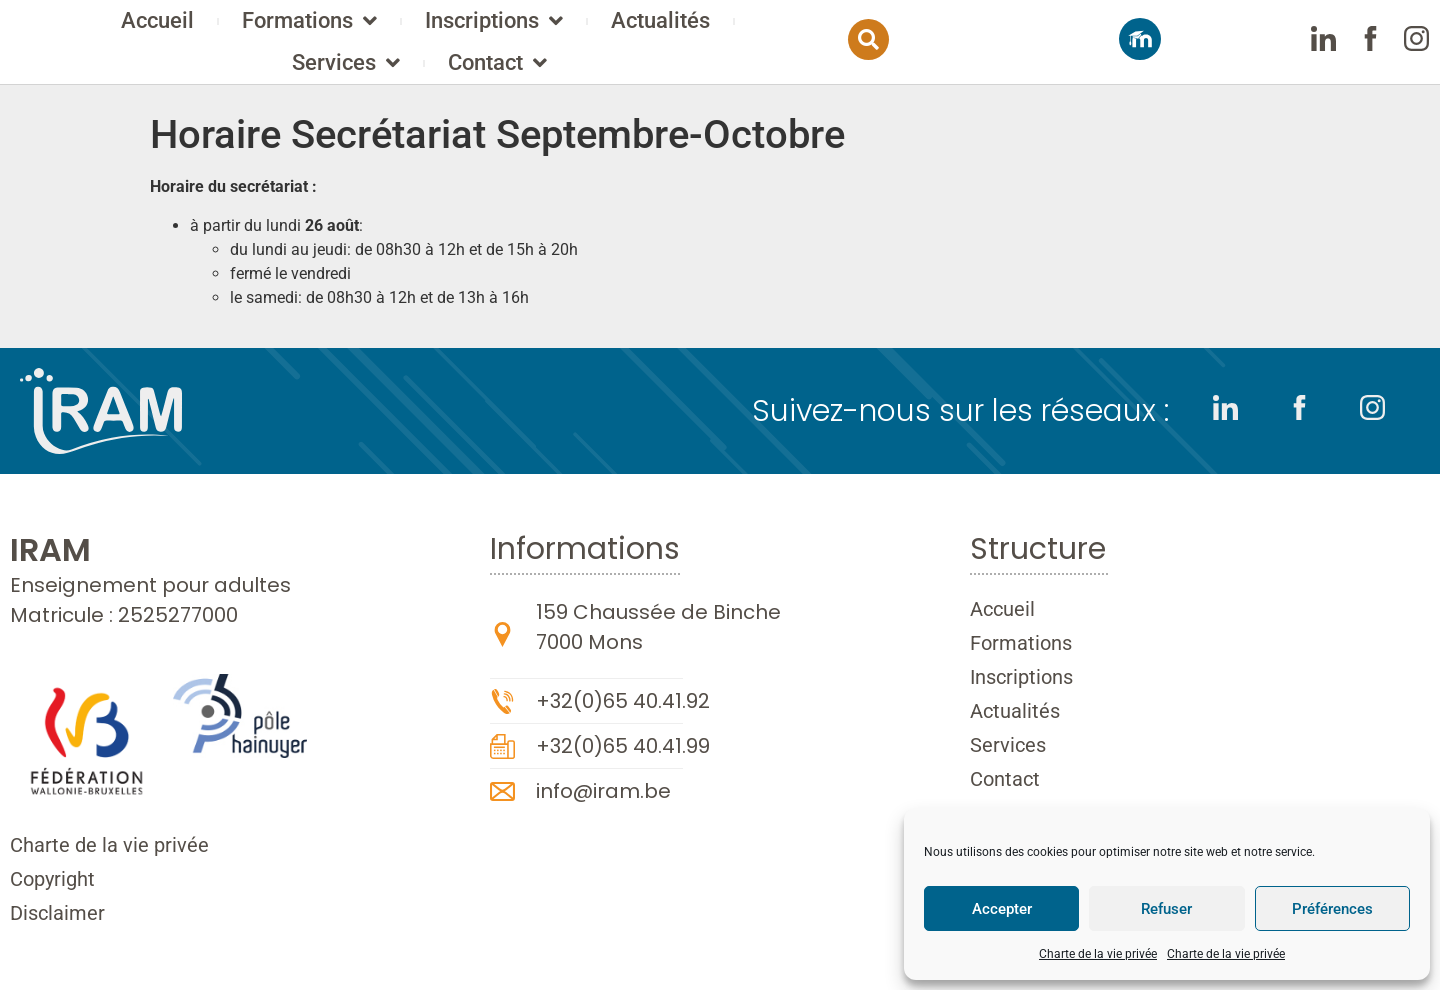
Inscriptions (603, 30)
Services (921, 30)
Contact (606, 72)
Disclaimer (57, 913)
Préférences (1332, 909)
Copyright (52, 879)
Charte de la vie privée (1098, 954)
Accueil (266, 29)
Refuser (1166, 909)
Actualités (769, 29)
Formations (418, 30)
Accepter (1002, 909)
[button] (1099, 48)
